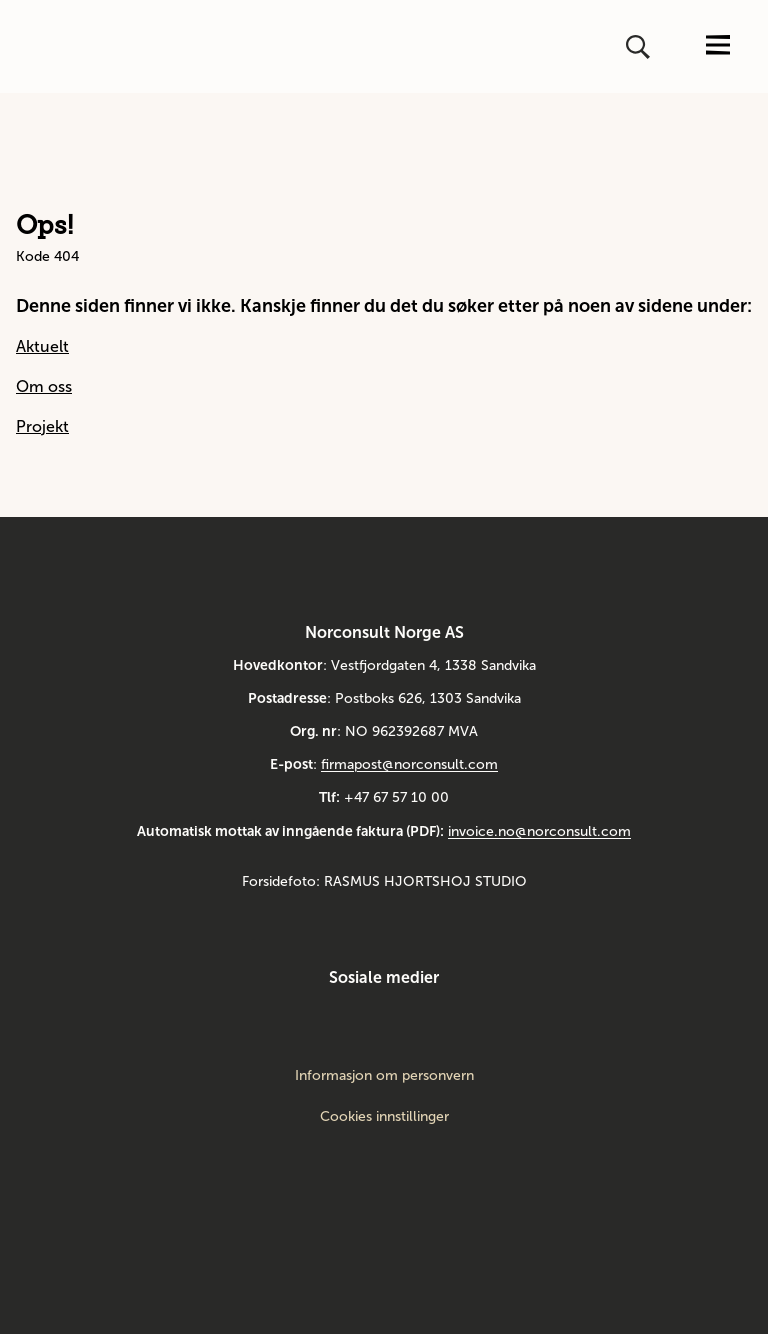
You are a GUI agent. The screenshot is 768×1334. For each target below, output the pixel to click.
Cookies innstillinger (384, 1116)
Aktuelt (42, 346)
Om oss (44, 386)
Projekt (42, 426)
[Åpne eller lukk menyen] (718, 46)
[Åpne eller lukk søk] (640, 47)
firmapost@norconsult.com (409, 764)
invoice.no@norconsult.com (539, 831)
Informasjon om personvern (384, 1076)
